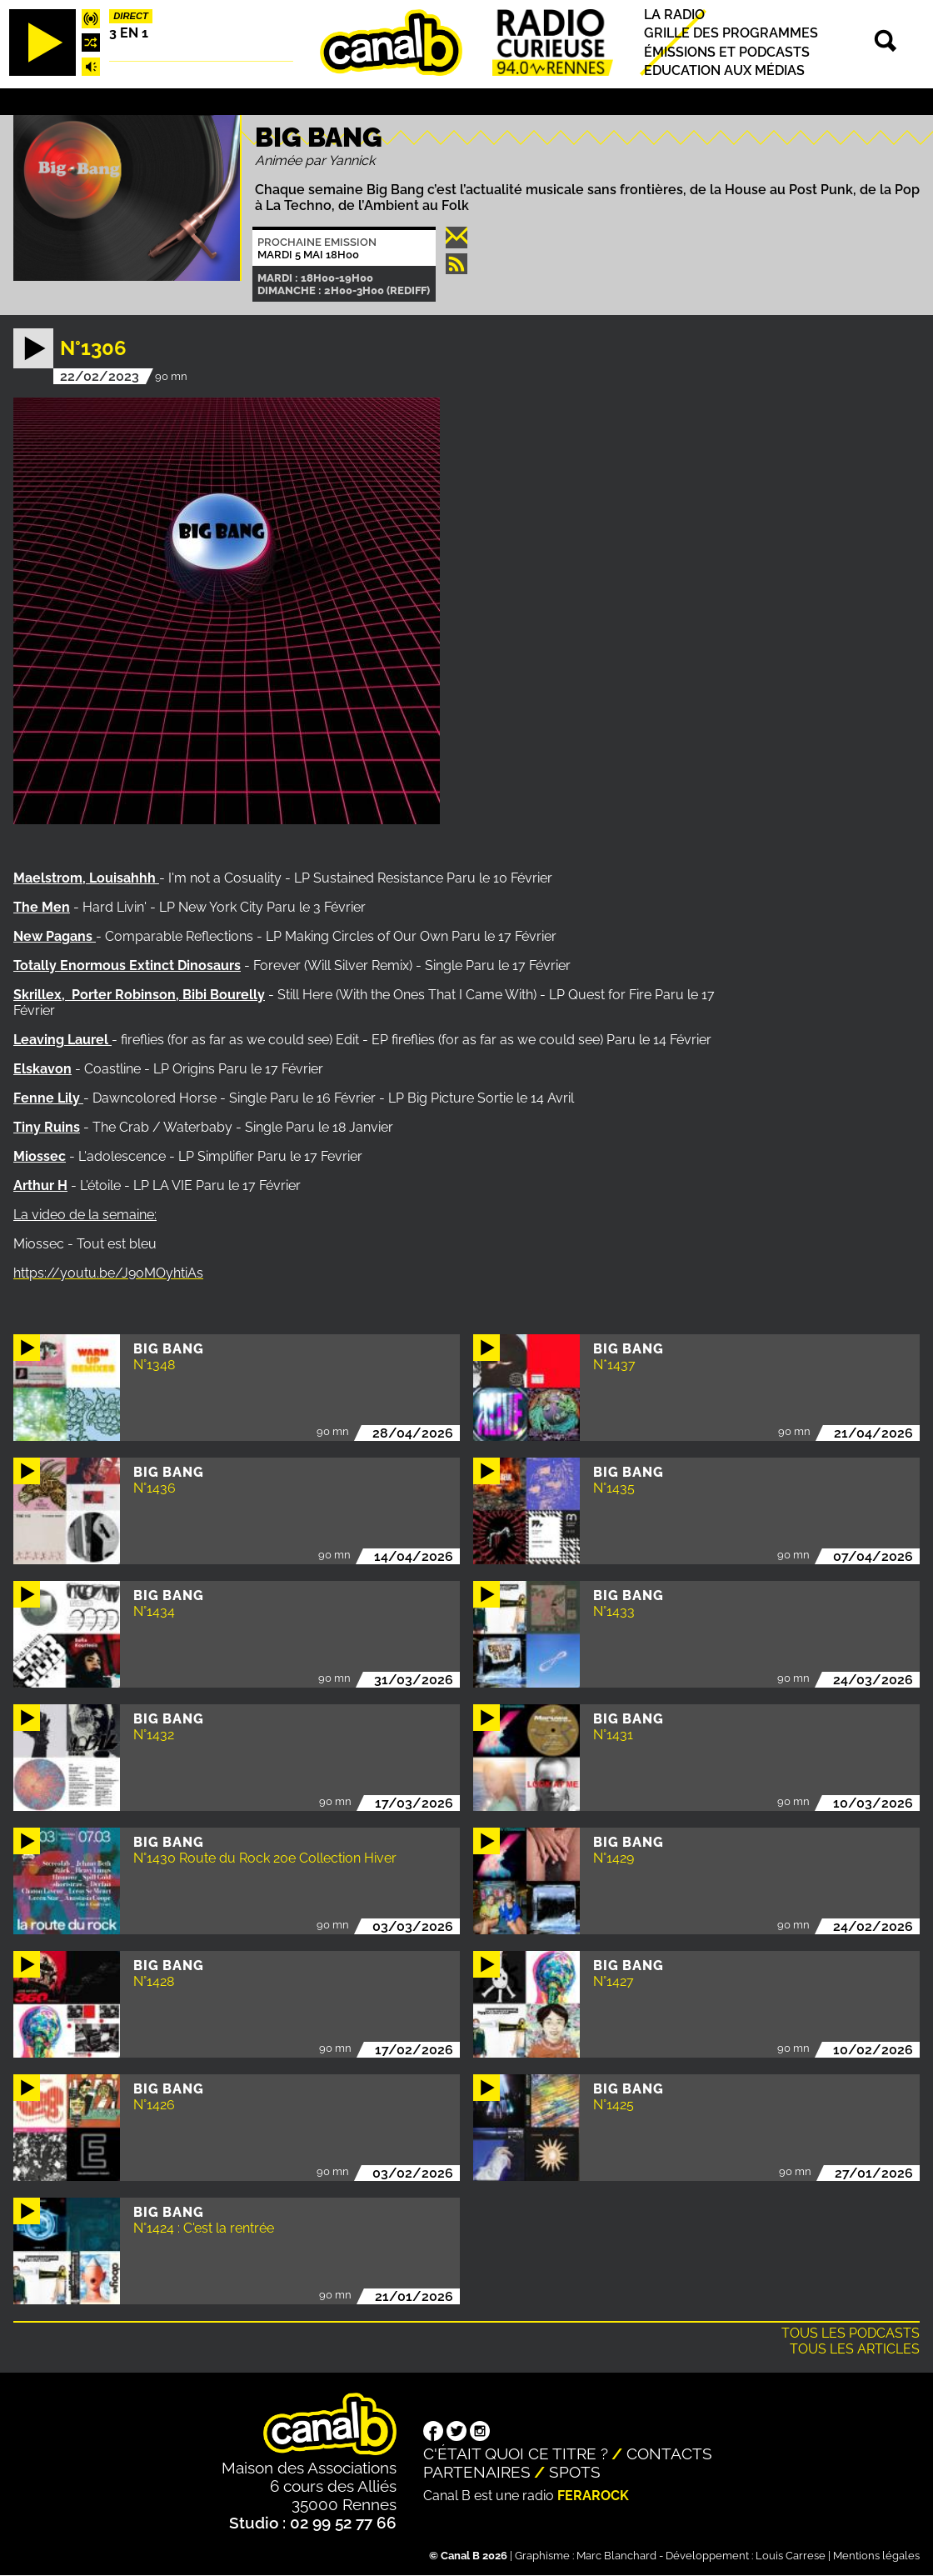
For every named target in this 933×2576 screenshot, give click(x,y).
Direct (130, 16)
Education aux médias (724, 70)
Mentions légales (876, 2555)
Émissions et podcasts (727, 52)
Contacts (669, 2453)
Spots (575, 2472)
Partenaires (477, 2472)
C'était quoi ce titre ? (515, 2453)
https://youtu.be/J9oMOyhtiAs (108, 1273)
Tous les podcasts (850, 2333)
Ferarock (593, 2495)
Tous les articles (855, 2349)
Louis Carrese (791, 2555)
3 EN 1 (128, 33)
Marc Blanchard (616, 2555)
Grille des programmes (731, 34)
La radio (674, 15)
